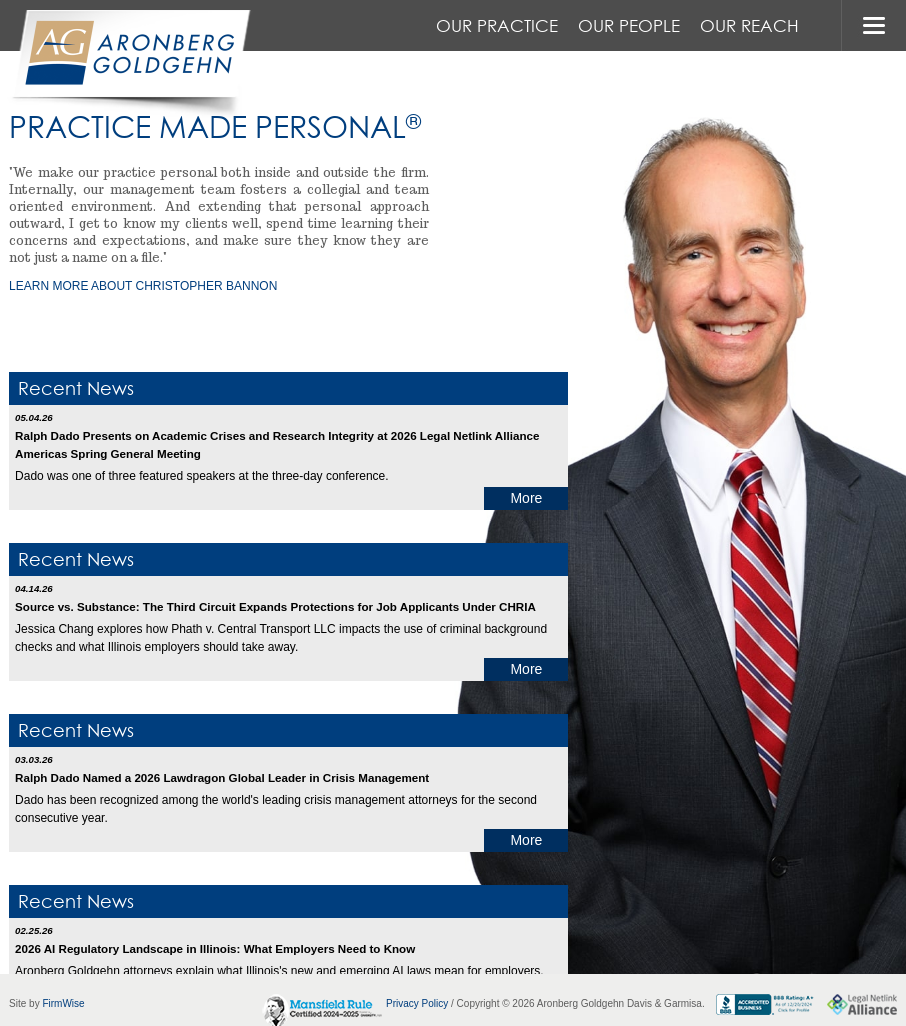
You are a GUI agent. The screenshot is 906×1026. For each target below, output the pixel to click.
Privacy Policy (417, 1003)
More (526, 498)
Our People (629, 25)
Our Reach (749, 25)
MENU (873, 25)
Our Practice (497, 25)
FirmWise (63, 1003)
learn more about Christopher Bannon (143, 286)
